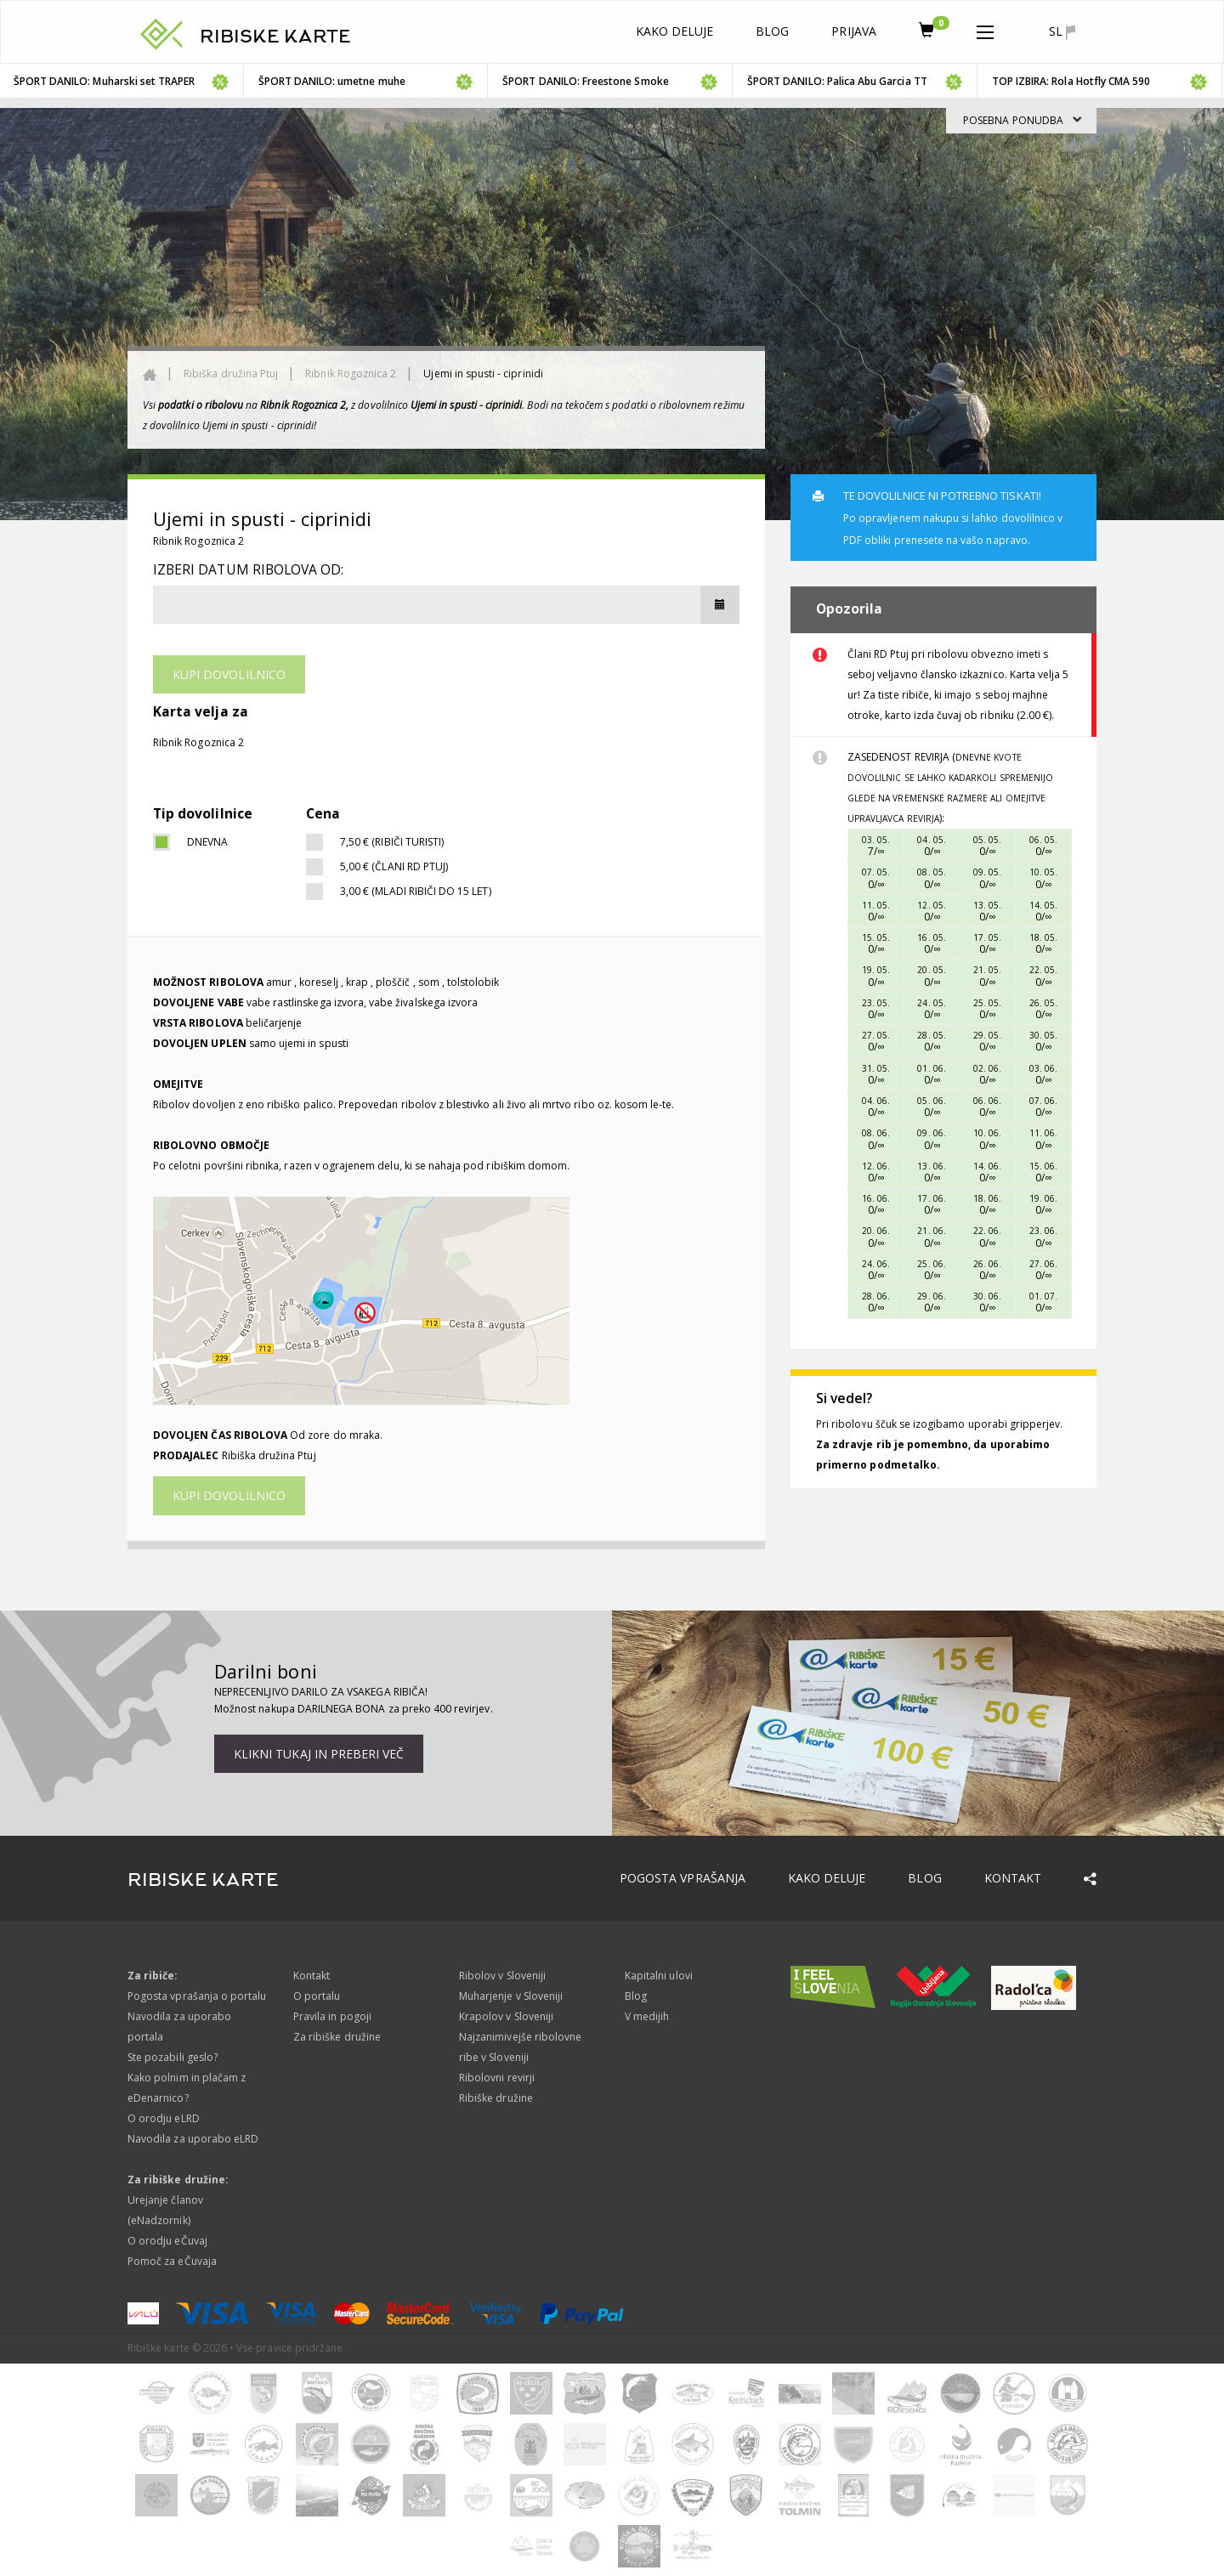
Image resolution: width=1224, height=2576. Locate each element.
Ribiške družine (496, 2098)
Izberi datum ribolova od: (248, 569)
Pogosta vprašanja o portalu (197, 1996)
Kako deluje (675, 31)
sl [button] (1062, 31)
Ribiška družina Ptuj (231, 373)
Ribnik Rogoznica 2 (350, 373)
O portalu (316, 1996)
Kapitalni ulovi (659, 1975)
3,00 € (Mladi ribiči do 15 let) (415, 891)
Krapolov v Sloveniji (506, 2016)
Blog (772, 31)
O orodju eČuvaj (167, 2240)
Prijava (853, 31)
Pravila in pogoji (332, 2016)
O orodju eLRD (164, 2118)
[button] (985, 29)
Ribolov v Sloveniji (502, 1975)
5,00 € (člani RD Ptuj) (394, 866)
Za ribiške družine (337, 2037)
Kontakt (1012, 1878)
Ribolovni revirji (497, 2077)
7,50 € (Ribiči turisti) (392, 842)
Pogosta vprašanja (682, 1878)
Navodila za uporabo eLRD (193, 2139)
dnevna (207, 842)
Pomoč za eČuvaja (172, 2261)
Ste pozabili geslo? (173, 2057)
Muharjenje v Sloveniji (511, 1996)
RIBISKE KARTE (275, 36)
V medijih (647, 2016)
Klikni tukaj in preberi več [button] (319, 1754)
